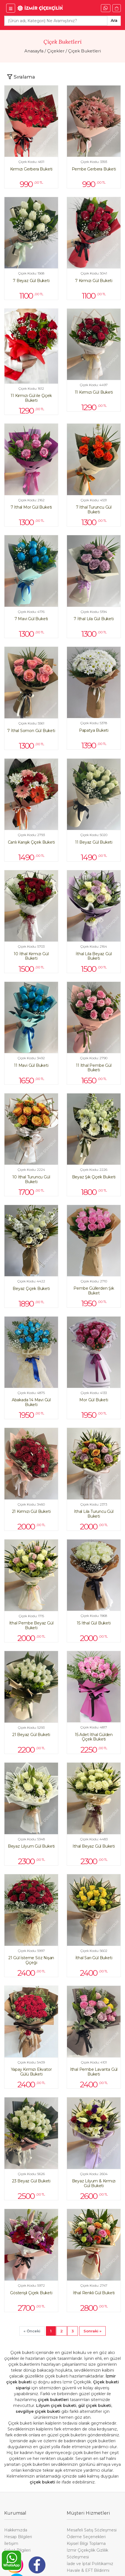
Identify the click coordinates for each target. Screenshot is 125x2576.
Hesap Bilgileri (18, 2536)
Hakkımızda (15, 2530)
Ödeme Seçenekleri (86, 2536)
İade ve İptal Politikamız (90, 2563)
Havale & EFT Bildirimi (88, 2570)
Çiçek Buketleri (84, 51)
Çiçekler (55, 51)
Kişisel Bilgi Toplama (86, 2543)
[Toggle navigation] (21, 76)
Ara (114, 20)
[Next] (92, 2331)
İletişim (11, 2543)
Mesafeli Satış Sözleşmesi (92, 2530)
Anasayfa (33, 51)
